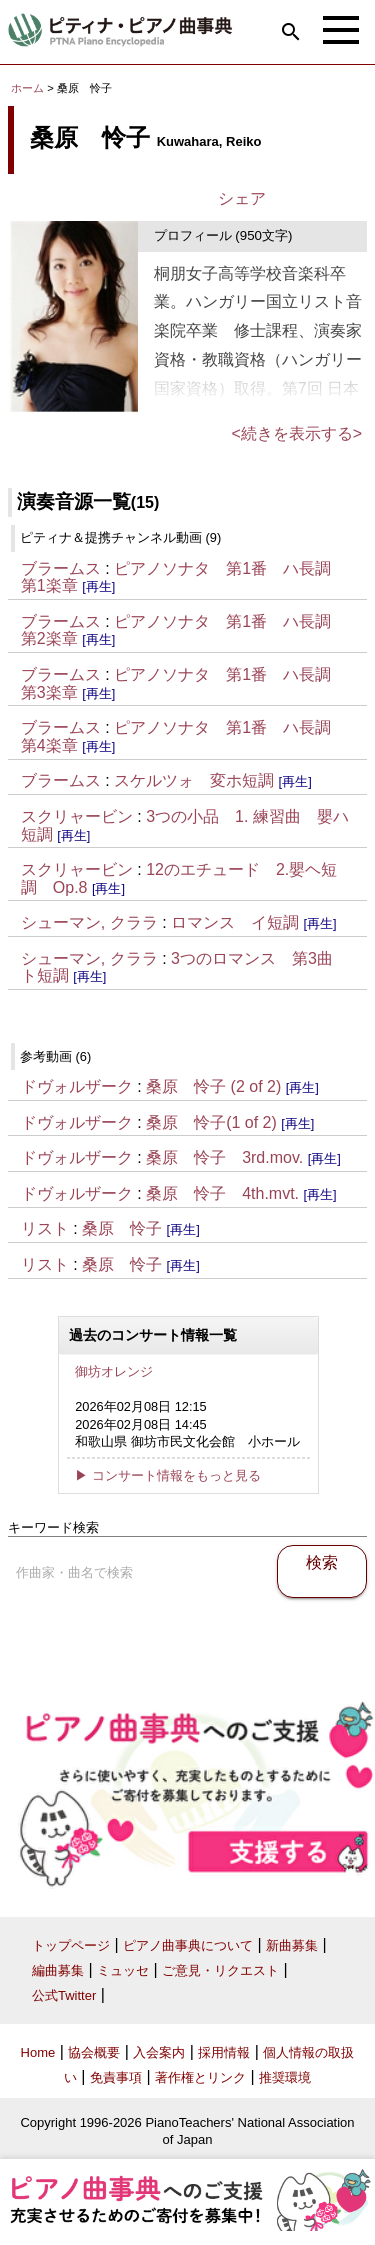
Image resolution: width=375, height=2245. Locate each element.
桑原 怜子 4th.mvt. (222, 1193)
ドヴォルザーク (77, 1086)
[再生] (98, 586)
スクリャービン (77, 816)
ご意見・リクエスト (220, 1970)
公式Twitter (64, 1995)
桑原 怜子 (122, 1228)
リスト (45, 1228)
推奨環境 (285, 2077)
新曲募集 (292, 1945)
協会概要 (94, 2052)
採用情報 (224, 2052)
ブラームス (61, 568)
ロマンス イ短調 (235, 922)
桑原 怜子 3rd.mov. (224, 1157)
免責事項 (116, 2077)
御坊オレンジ (114, 1371)
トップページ (71, 1945)
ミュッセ (123, 1970)
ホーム (27, 88)
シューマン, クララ (89, 922)
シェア (242, 198)
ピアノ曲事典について (188, 1945)
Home (38, 2052)
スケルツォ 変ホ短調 (194, 780)
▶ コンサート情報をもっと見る (168, 1475)
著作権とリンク (200, 2077)
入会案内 (159, 2052)
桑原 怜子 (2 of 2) (213, 1086)
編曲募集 (58, 1970)
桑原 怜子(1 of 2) (211, 1122)
